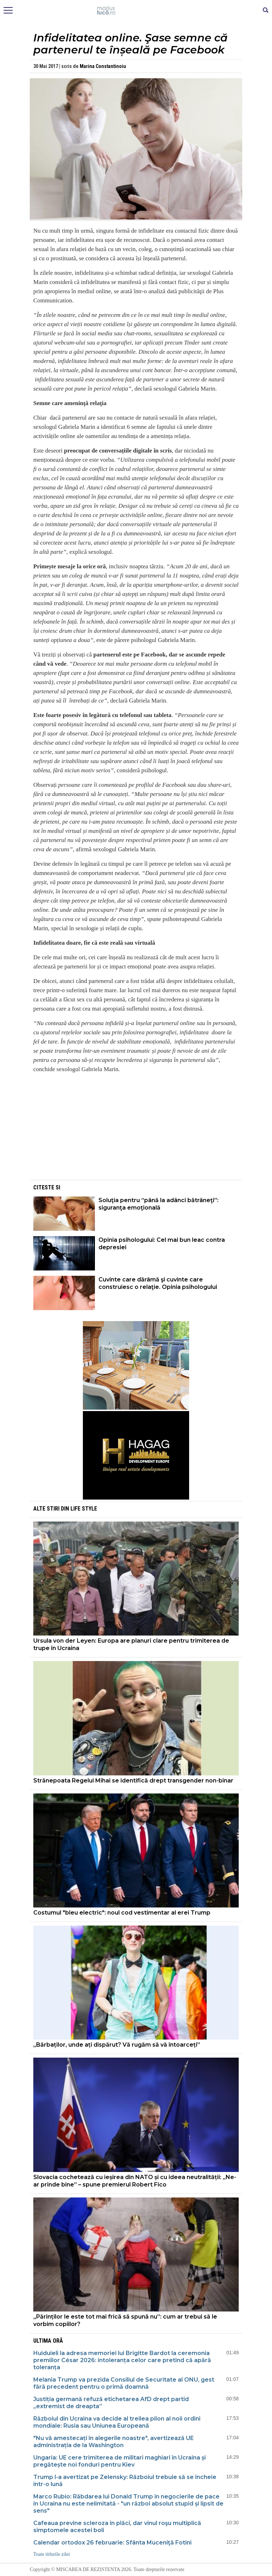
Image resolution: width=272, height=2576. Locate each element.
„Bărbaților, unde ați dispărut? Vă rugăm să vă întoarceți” (116, 2044)
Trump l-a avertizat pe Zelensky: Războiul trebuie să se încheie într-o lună (124, 2480)
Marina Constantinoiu (103, 66)
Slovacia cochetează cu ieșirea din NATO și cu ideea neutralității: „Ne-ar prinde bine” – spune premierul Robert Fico (134, 2181)
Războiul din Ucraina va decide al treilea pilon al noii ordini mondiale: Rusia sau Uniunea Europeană (116, 2422)
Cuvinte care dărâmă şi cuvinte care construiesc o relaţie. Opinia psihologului (157, 1283)
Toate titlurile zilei (51, 2554)
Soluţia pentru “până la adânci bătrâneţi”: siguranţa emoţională (158, 1204)
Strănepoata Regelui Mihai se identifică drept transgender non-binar (133, 1780)
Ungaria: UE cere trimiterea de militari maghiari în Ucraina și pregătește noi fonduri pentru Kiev (119, 2461)
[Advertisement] (136, 1128)
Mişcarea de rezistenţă (136, 10)
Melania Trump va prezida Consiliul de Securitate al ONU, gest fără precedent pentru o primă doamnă (123, 2383)
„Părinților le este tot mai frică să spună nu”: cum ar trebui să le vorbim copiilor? (125, 2320)
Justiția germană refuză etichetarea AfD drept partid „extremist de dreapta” (111, 2403)
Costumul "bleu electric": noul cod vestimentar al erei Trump (121, 1912)
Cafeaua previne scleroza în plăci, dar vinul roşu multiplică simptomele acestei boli (117, 2527)
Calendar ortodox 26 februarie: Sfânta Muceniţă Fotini (112, 2542)
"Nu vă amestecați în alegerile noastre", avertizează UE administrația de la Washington (113, 2442)
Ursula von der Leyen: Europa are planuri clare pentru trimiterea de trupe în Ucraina (131, 1644)
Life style (83, 1508)
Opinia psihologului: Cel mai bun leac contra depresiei (161, 1243)
